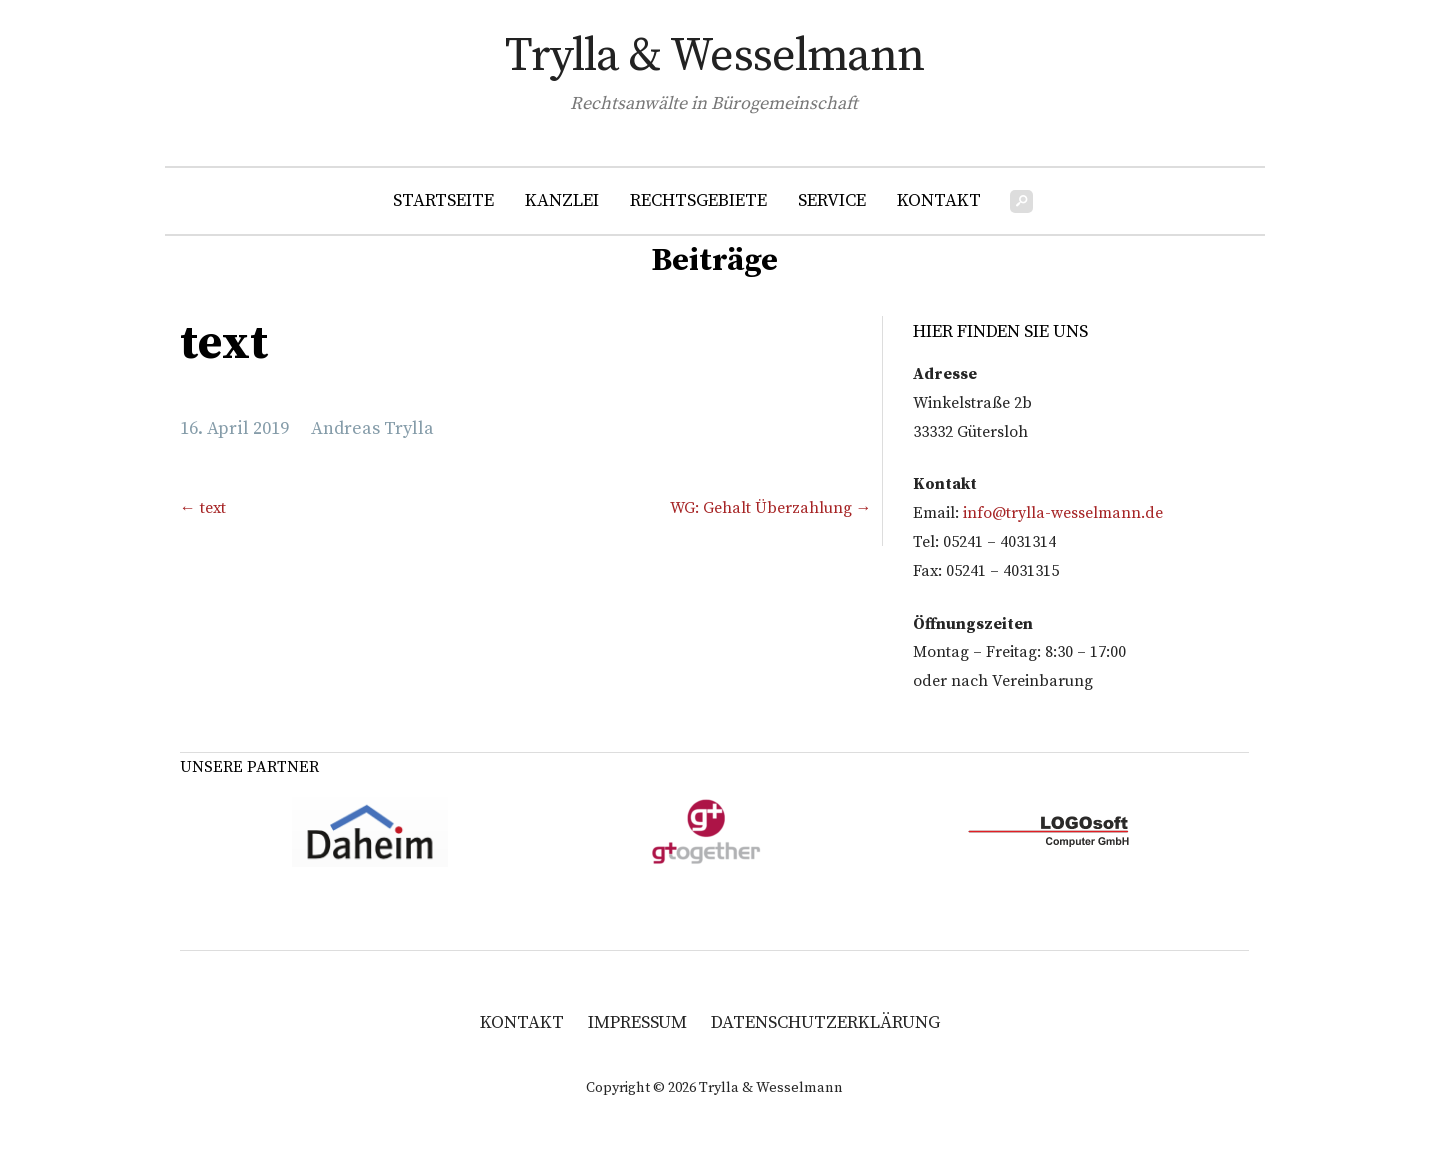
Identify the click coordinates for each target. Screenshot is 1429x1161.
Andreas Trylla (372, 428)
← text (203, 508)
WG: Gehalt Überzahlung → (771, 508)
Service (832, 200)
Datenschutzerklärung (825, 1022)
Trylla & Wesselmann (714, 56)
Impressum (637, 1022)
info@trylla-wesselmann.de (1063, 513)
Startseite (443, 200)
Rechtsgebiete (698, 200)
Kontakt (939, 200)
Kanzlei (562, 200)
